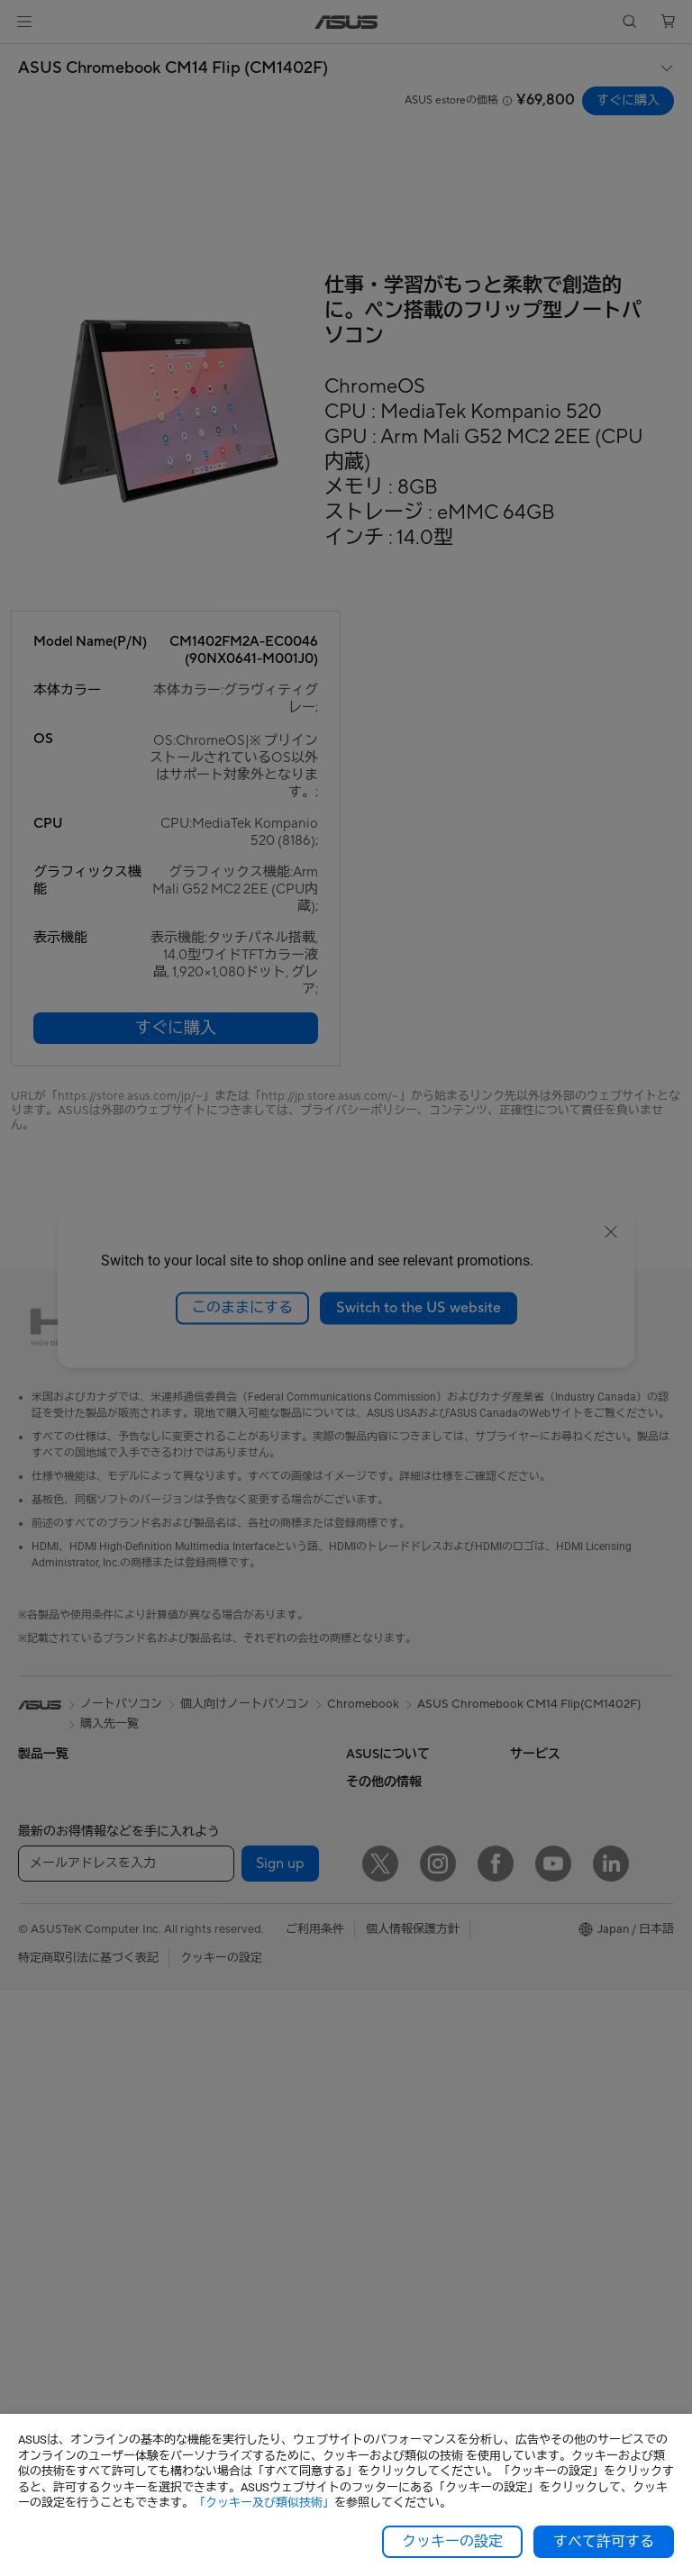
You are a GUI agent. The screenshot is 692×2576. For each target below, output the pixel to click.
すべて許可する (603, 2542)
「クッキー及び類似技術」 (264, 2502)
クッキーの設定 (452, 2542)
